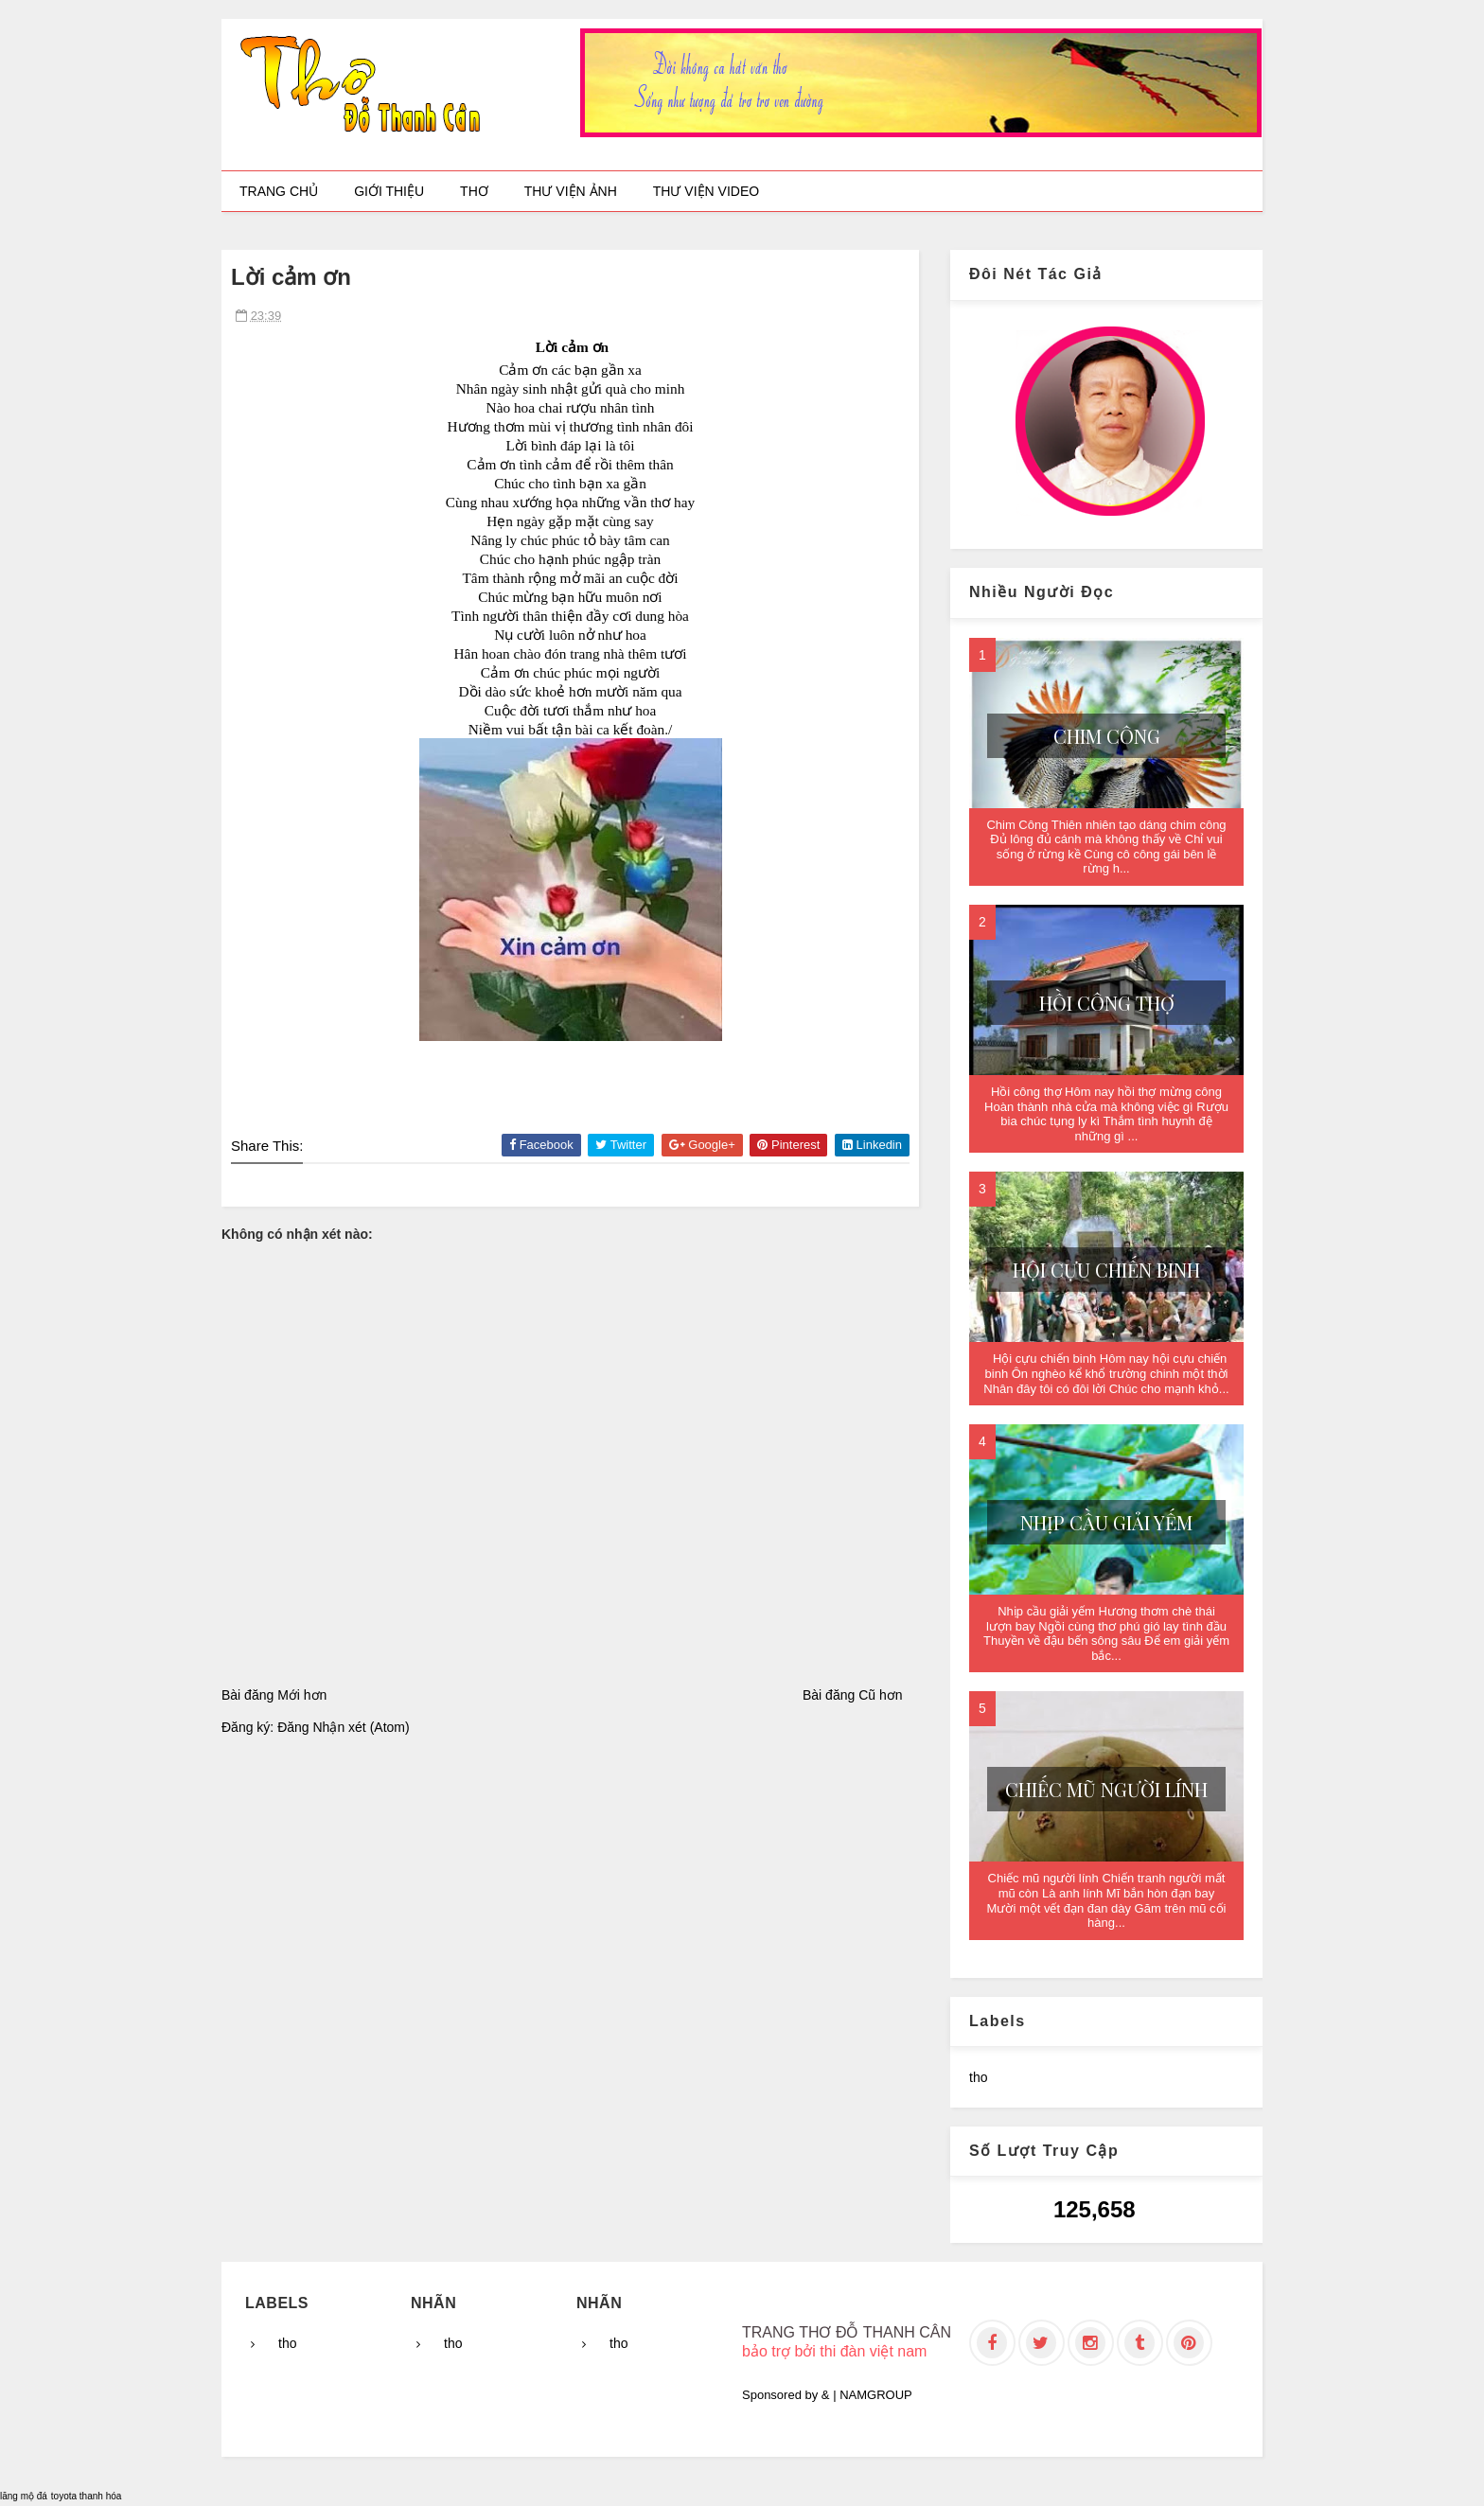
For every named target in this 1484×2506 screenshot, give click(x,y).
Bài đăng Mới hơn (274, 1695)
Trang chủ (278, 191)
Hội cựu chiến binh (1106, 1269)
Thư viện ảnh (570, 191)
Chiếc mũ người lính (1106, 1789)
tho (978, 2077)
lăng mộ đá (23, 2496)
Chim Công (1106, 736)
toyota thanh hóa (86, 2496)
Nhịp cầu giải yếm (1106, 1522)
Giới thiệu (389, 191)
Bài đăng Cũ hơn (853, 1695)
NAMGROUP (875, 2395)
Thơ (474, 191)
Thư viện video (706, 191)
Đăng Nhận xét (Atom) (343, 1727)
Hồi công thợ (1107, 1002)
